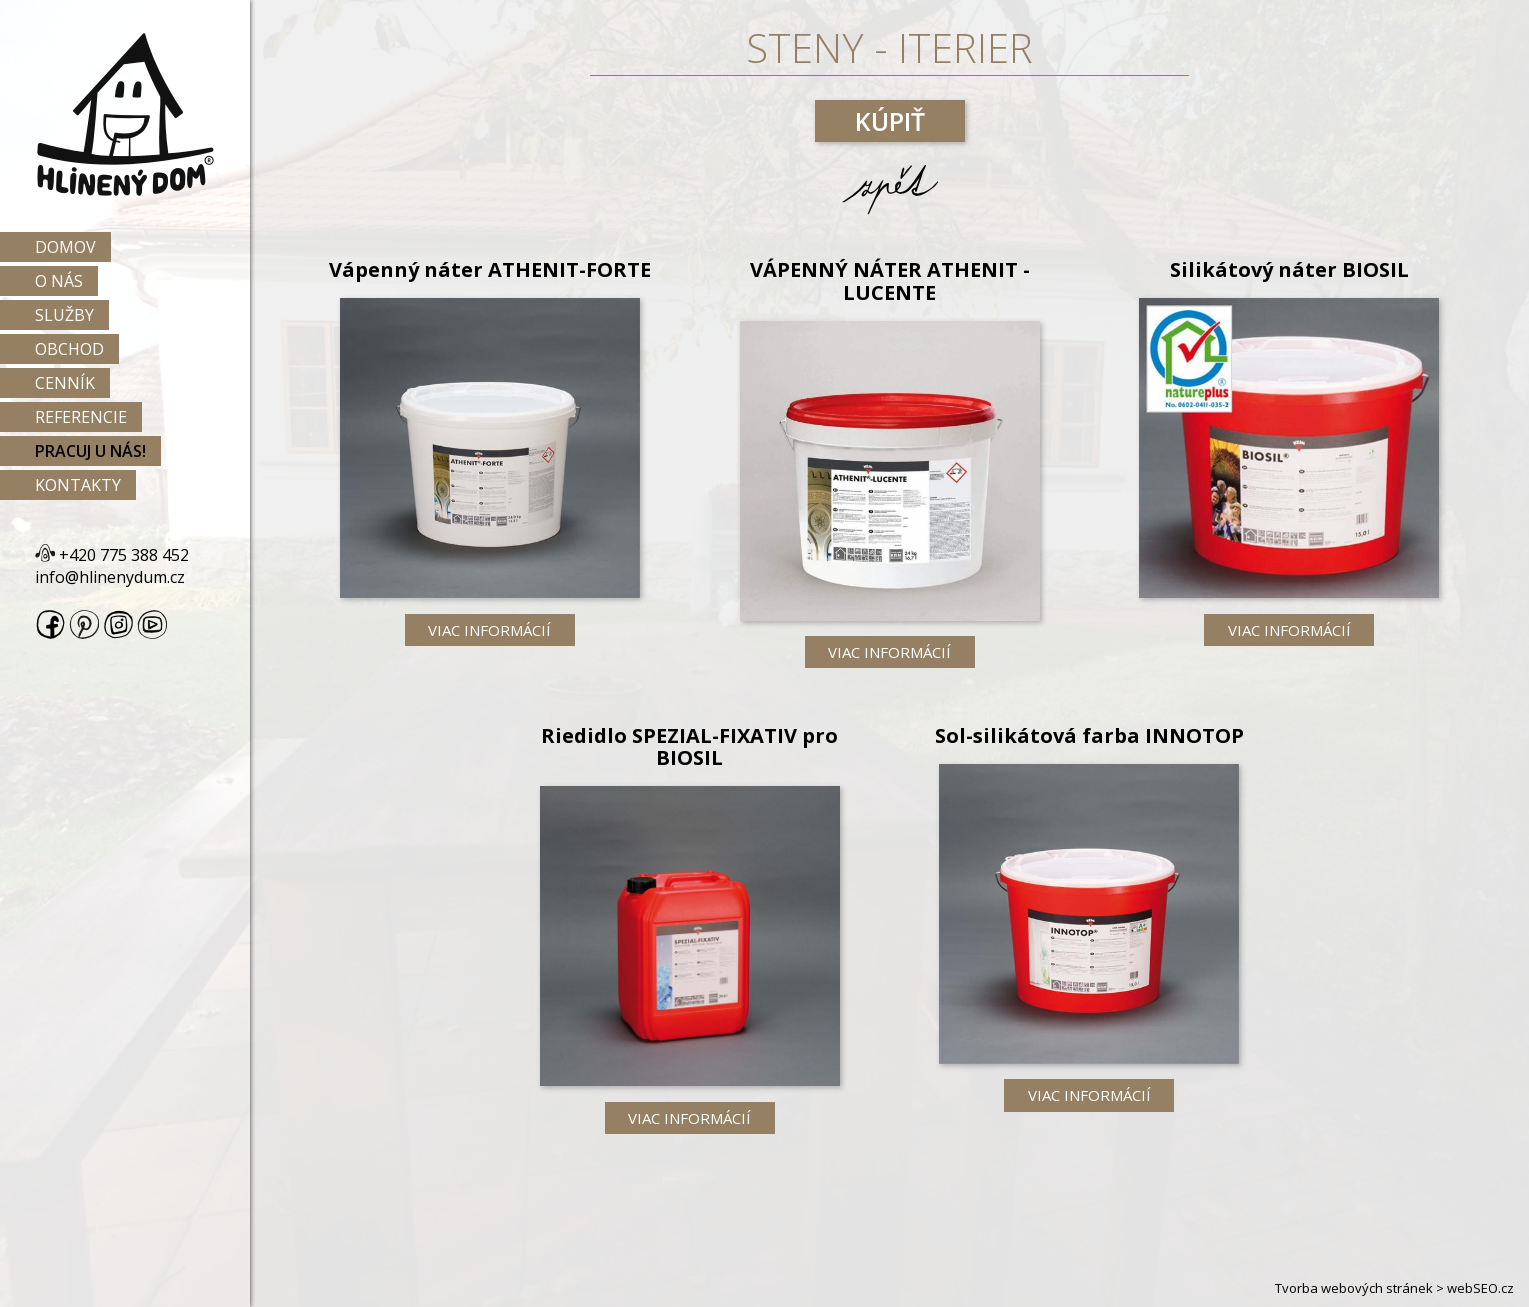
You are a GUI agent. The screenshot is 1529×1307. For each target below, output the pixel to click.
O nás (59, 281)
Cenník (65, 383)
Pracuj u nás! (90, 451)
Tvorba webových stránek (1354, 1288)
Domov (65, 247)
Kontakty (78, 485)
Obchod (69, 349)
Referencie (81, 417)
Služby (64, 315)
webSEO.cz (1480, 1288)
